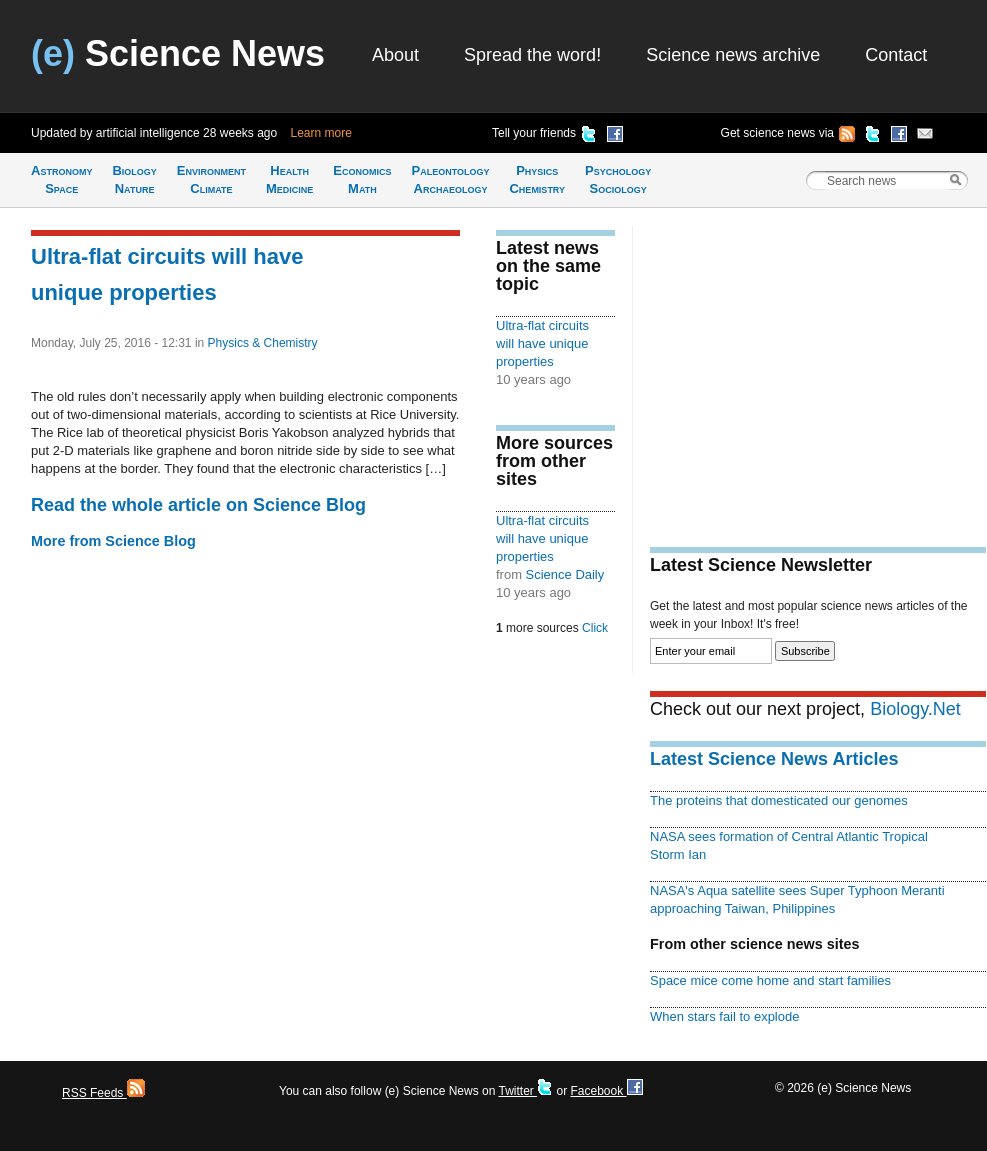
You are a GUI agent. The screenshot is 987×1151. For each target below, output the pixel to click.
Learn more (321, 133)
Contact (896, 55)
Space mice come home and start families (770, 980)
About (395, 55)
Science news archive (733, 55)
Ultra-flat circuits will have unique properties (542, 343)
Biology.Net (915, 709)
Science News (178, 53)
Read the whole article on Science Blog (198, 505)
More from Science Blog (113, 541)
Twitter (525, 1091)
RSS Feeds (103, 1093)
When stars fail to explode (724, 1016)
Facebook (606, 1091)
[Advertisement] (818, 366)
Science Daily (565, 574)
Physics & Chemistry (263, 343)
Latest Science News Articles (774, 759)
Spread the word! (532, 55)
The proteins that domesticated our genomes (779, 800)
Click (595, 628)
